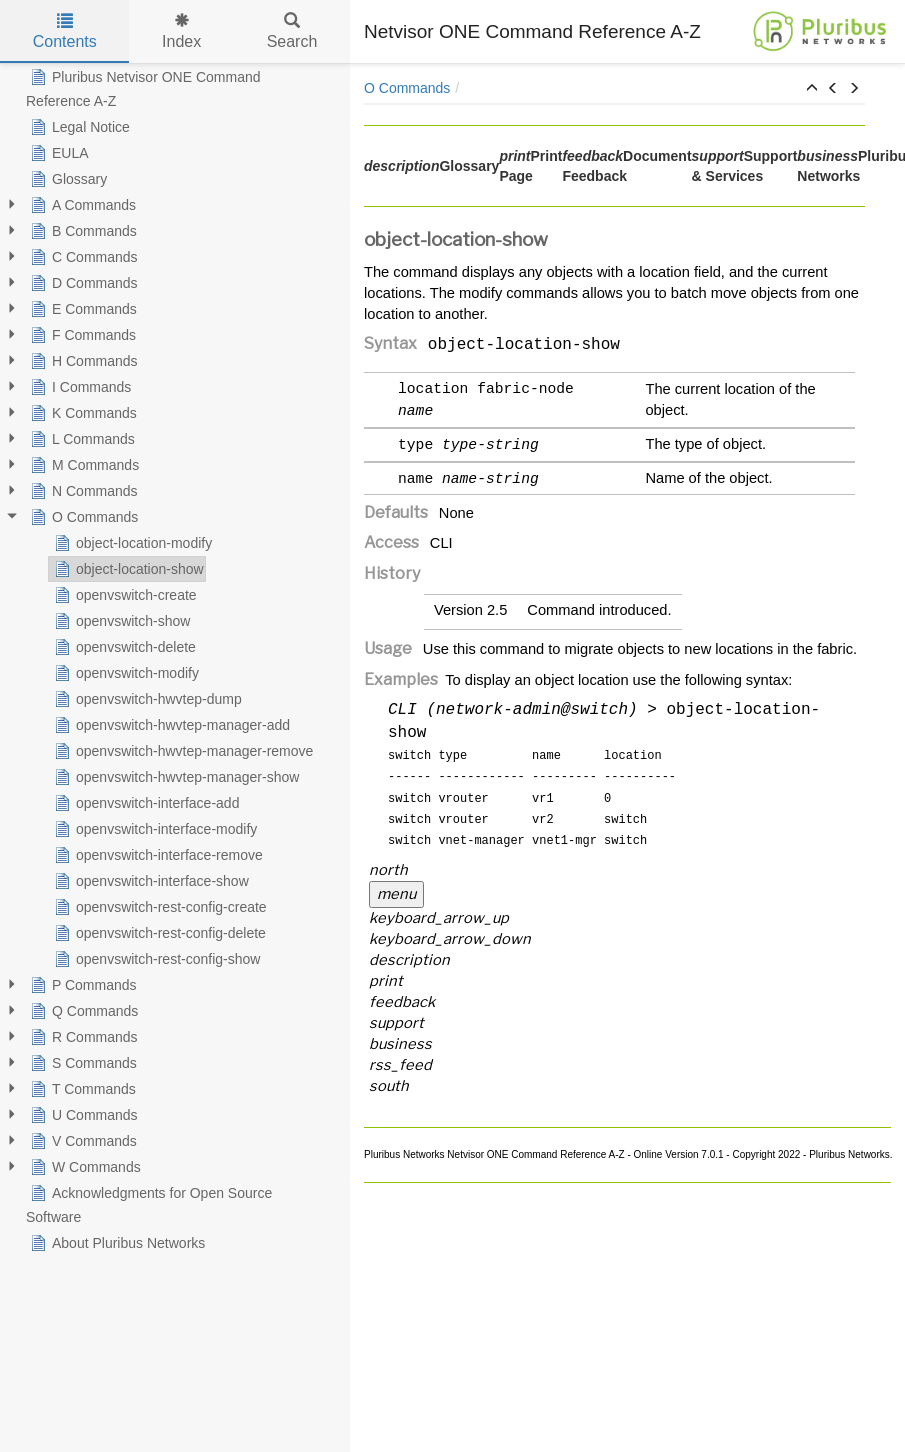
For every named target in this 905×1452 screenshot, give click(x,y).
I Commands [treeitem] (78, 387)
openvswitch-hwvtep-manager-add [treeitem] (170, 725)
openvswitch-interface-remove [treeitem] (156, 855)
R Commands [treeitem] (82, 1037)
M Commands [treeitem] (82, 465)
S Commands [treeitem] (81, 1063)
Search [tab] (292, 31)
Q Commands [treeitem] (82, 1011)
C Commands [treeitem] (82, 257)
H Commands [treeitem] (82, 361)
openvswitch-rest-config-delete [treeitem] (158, 933)
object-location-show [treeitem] (127, 569)
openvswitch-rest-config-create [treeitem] (158, 907)
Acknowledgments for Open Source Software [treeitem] (149, 1203)
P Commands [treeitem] (81, 985)
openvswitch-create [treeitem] (123, 595)
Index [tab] (181, 31)
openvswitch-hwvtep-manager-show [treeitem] (174, 777)
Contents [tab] (65, 31)
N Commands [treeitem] (82, 491)
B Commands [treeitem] (81, 231)
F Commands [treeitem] (81, 335)
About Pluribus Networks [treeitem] (115, 1243)
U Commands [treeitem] (82, 1115)
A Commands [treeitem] (81, 205)
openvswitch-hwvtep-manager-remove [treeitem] (181, 751)
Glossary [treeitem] (66, 179)
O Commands (407, 88)
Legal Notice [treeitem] (78, 127)
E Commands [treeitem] (81, 309)
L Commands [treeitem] (80, 439)
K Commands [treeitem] (81, 413)
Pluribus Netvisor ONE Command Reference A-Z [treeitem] (143, 87)
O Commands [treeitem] (82, 517)
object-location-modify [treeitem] (131, 543)
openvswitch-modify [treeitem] (124, 673)
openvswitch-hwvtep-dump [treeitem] (146, 699)
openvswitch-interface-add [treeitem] (144, 803)
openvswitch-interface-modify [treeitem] (153, 829)
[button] (812, 89)
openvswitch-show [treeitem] (120, 621)
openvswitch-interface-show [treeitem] (149, 881)
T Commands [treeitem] (81, 1089)
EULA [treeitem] (57, 153)
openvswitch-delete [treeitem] (123, 647)
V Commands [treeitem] (81, 1141)
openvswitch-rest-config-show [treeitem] (155, 959)
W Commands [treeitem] (83, 1167)
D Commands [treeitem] (82, 283)
